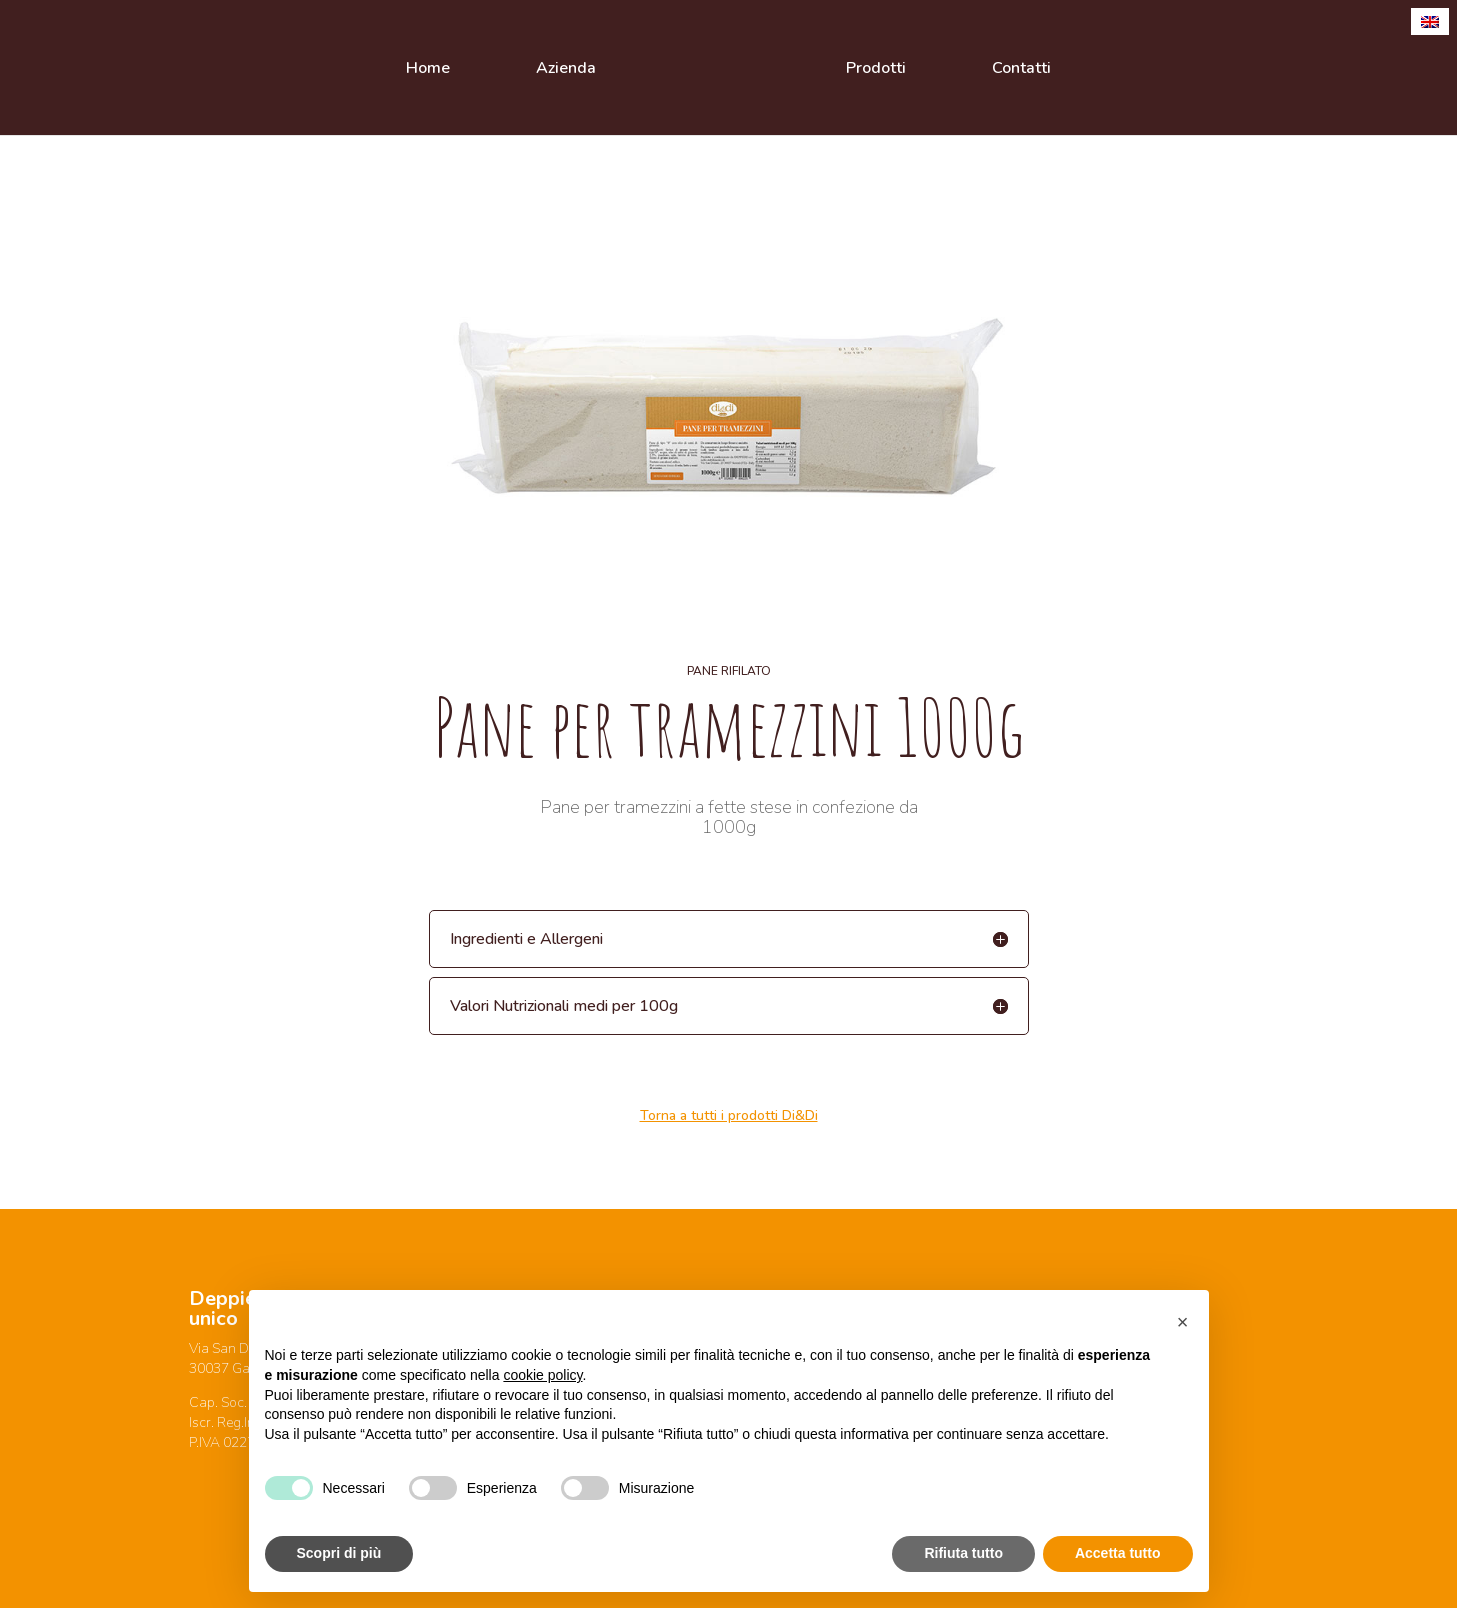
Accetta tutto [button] (1118, 1553)
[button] (1183, 1322)
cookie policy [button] (542, 1375)
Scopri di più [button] (339, 1553)
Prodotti (876, 70)
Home (428, 70)
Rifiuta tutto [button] (963, 1553)
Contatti (1021, 70)
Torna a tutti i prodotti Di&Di (729, 1115)
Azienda (566, 70)
